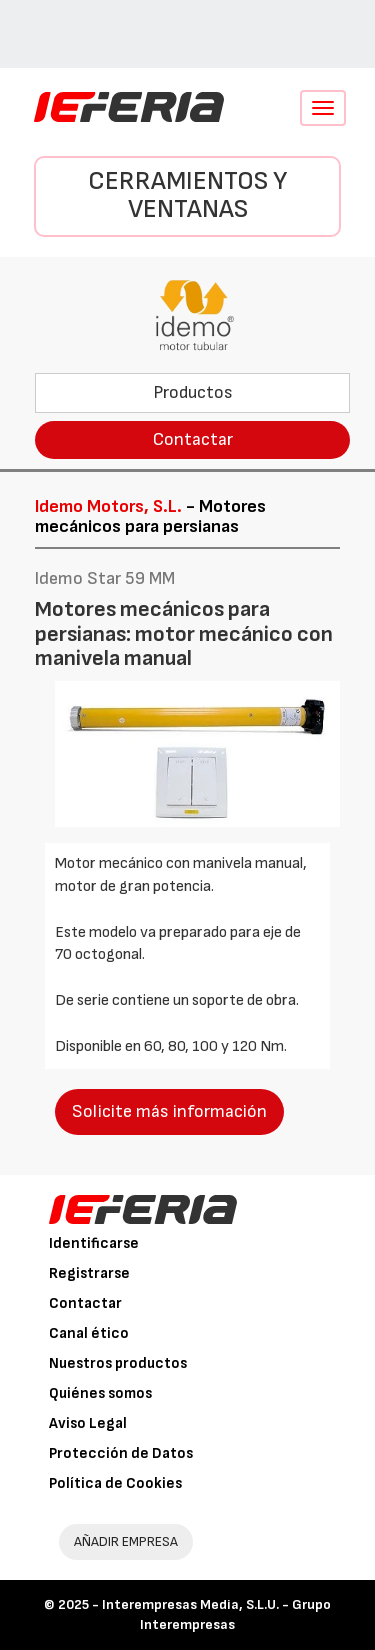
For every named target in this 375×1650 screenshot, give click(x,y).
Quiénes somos (100, 1393)
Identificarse (94, 1243)
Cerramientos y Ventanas (187, 196)
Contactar (193, 439)
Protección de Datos (121, 1453)
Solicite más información (169, 1111)
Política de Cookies (115, 1483)
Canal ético (89, 1333)
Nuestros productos (118, 1363)
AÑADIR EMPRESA (126, 1541)
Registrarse (89, 1273)
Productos (193, 392)
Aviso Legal (88, 1423)
